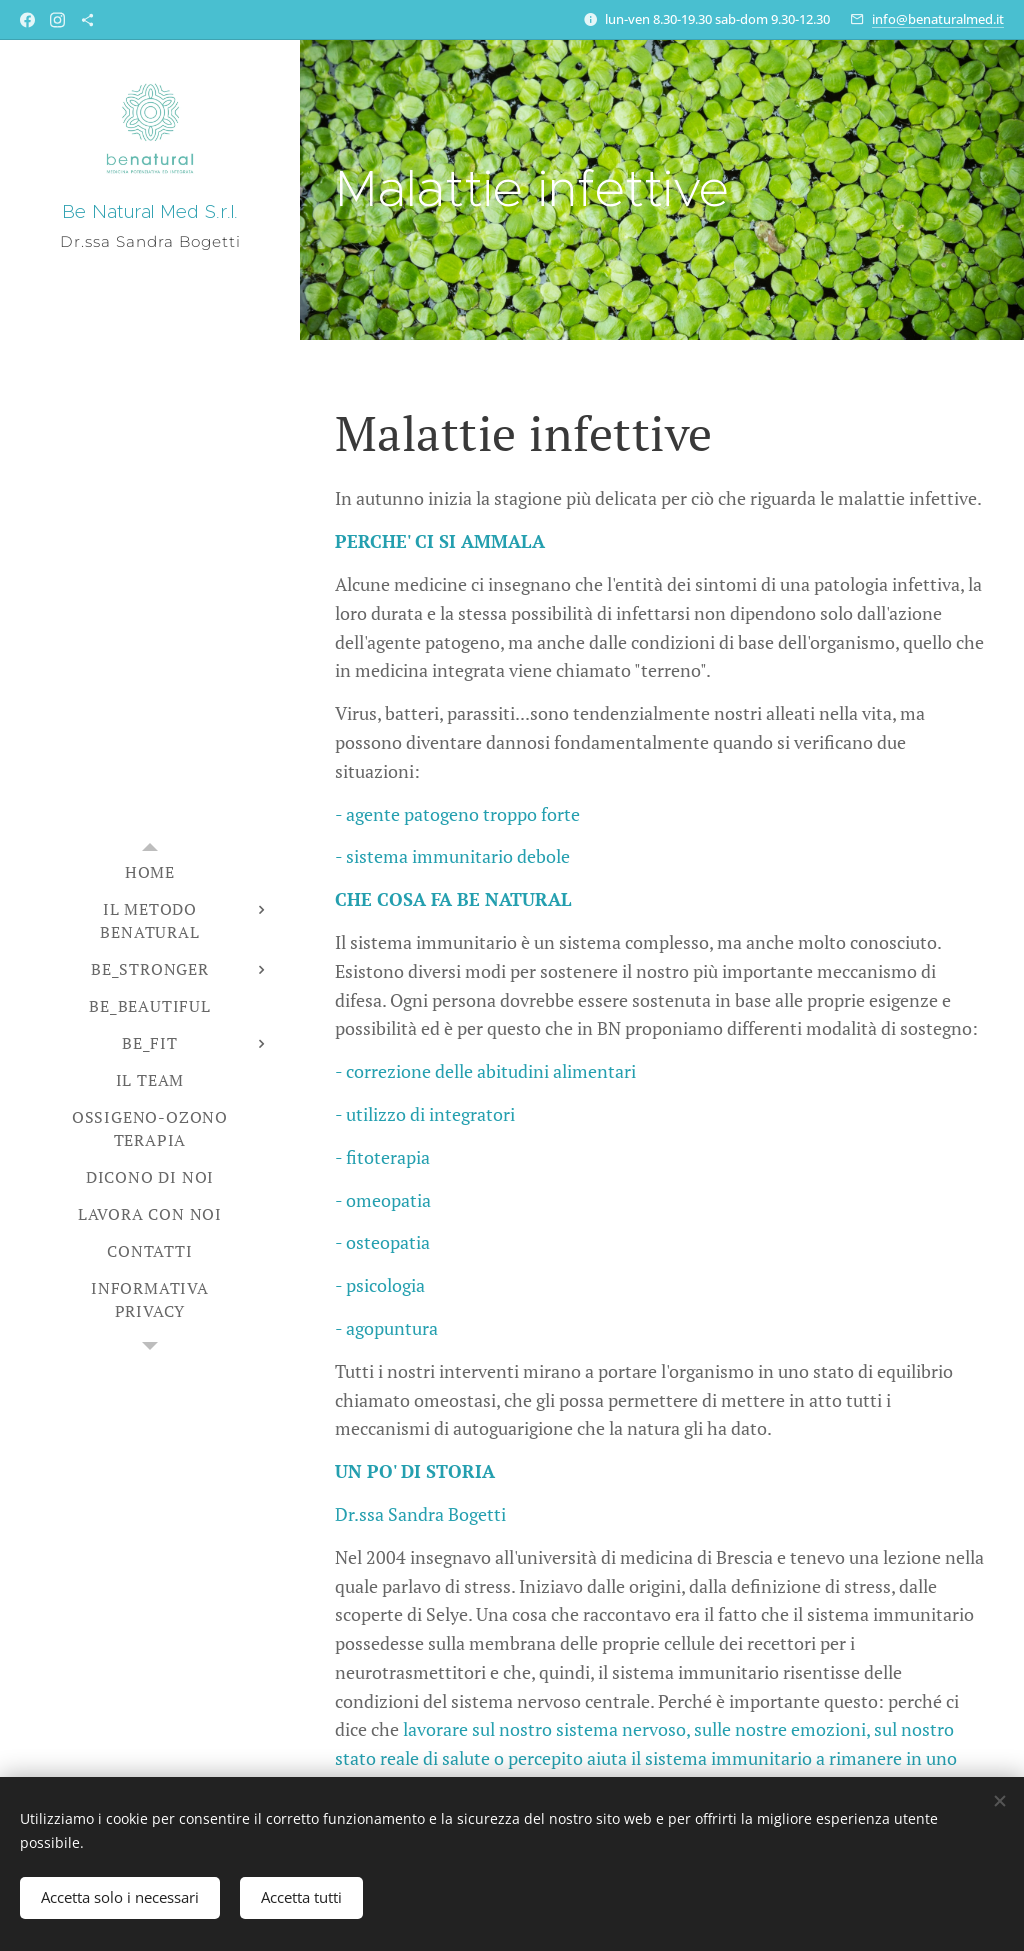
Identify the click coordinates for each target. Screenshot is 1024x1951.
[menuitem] (150, 872)
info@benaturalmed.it (938, 19)
